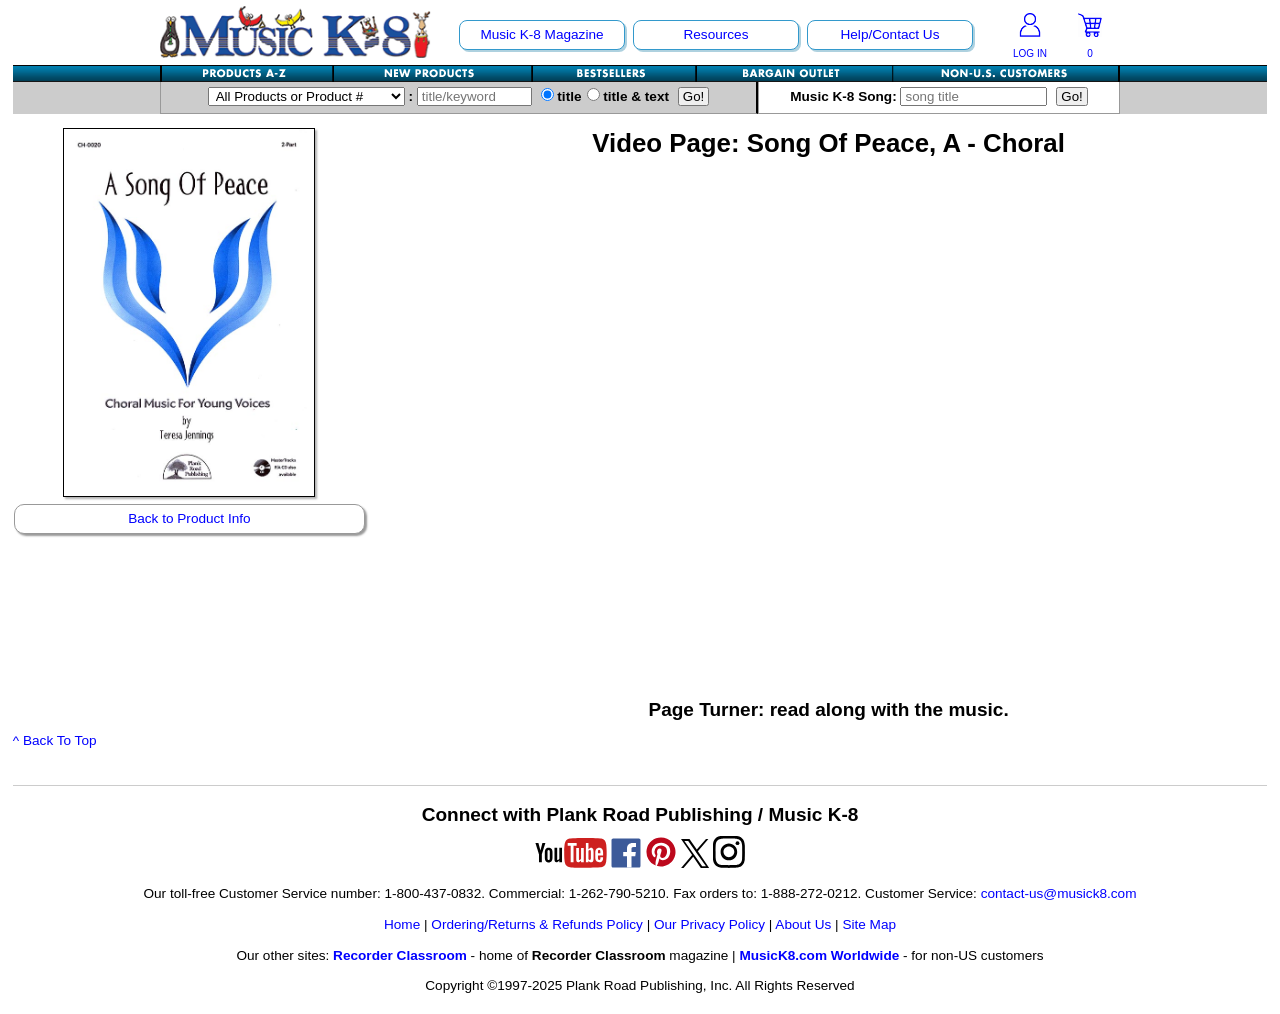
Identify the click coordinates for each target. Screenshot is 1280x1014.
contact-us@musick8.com (1059, 893)
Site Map (869, 924)
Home (402, 924)
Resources (715, 34)
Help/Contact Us (889, 34)
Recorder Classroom (400, 955)
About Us (803, 924)
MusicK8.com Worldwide (819, 955)
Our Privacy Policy (709, 924)
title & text (628, 96)
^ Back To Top (55, 740)
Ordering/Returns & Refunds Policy (537, 924)
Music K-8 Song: (923, 96)
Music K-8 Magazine (541, 34)
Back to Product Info (189, 518)
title (561, 96)
